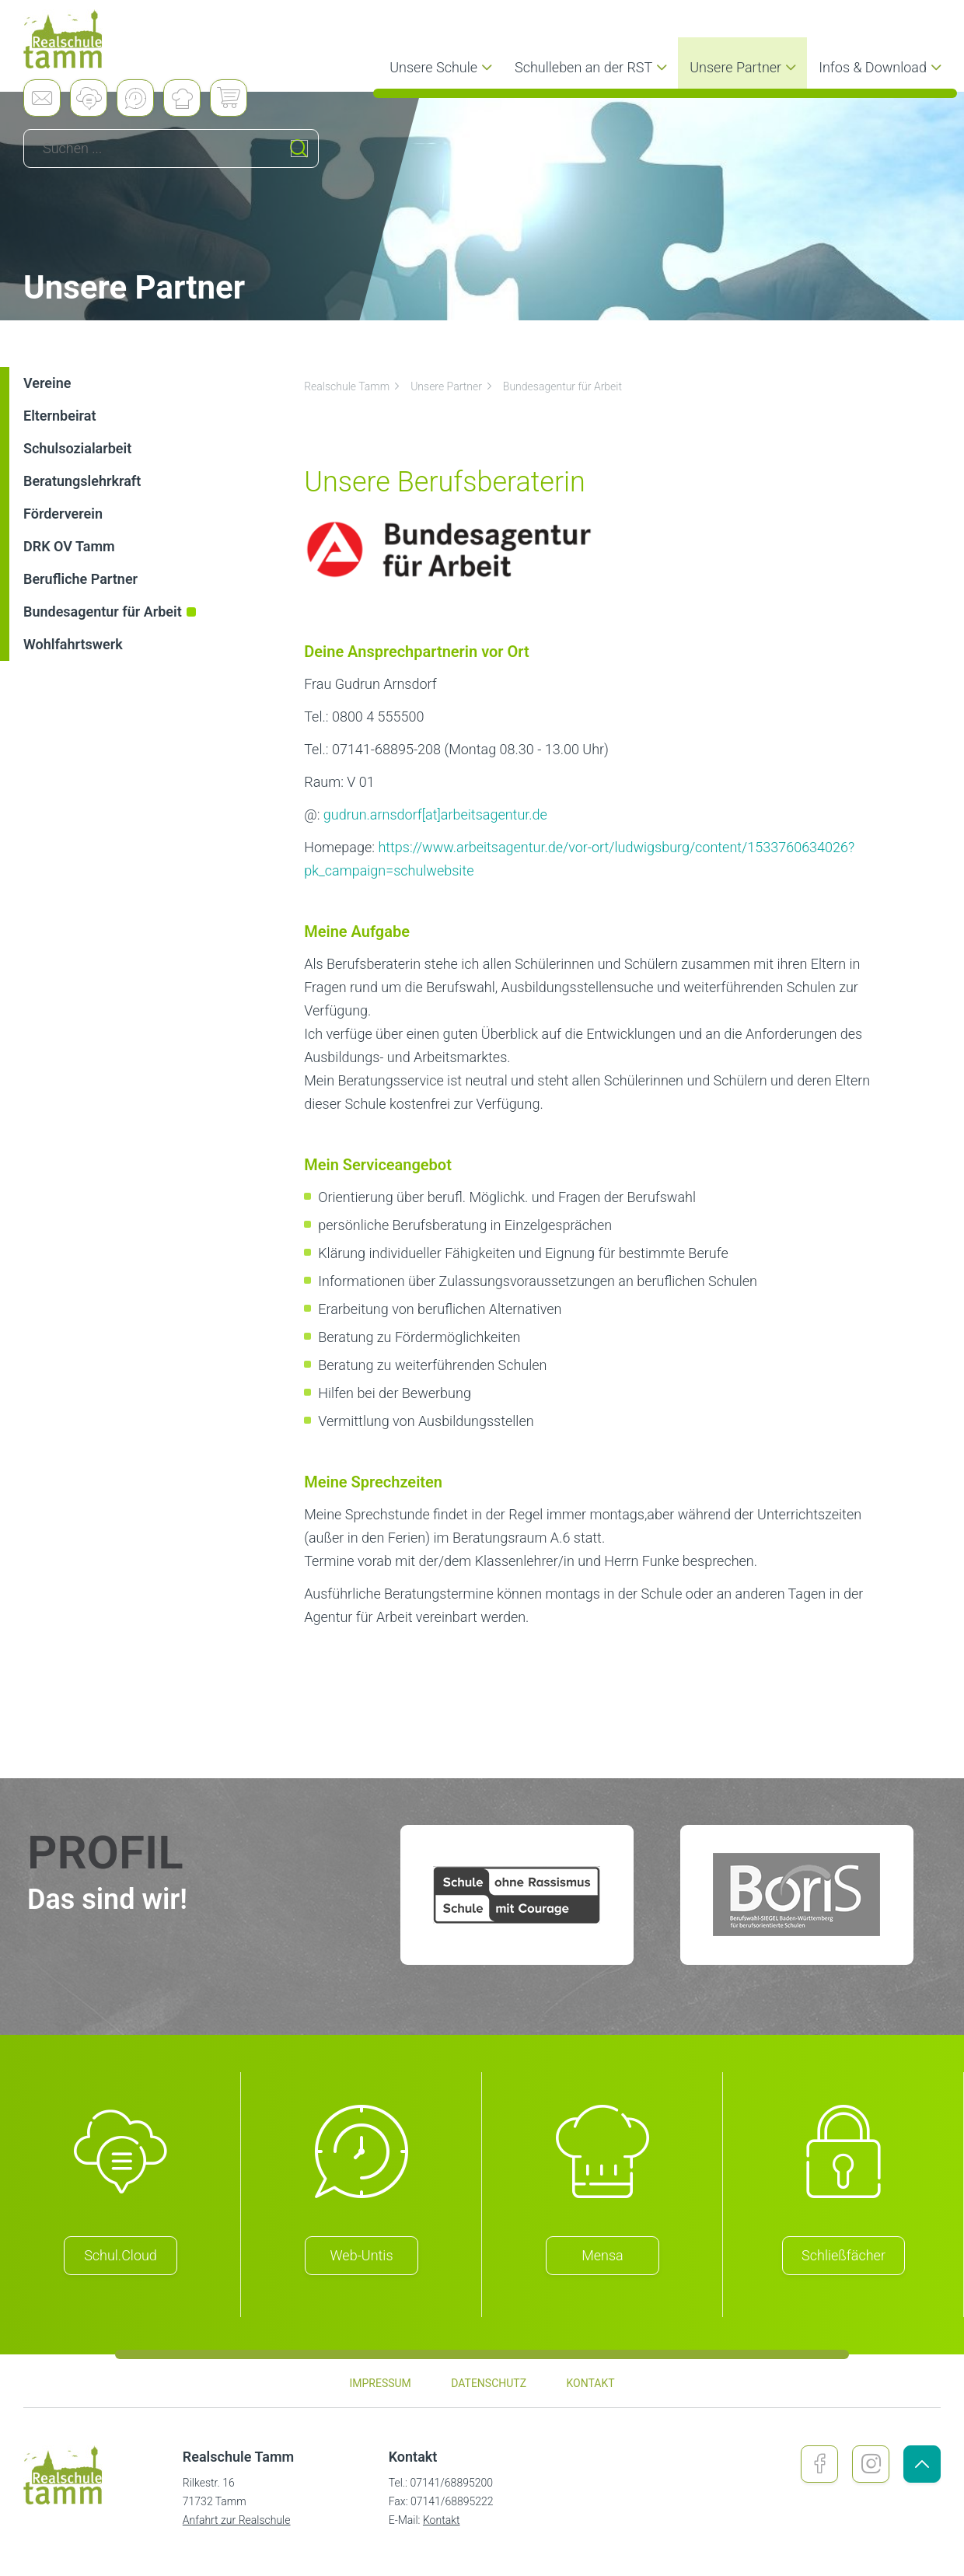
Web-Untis (361, 2255)
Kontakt (441, 2520)
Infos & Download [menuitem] (882, 67)
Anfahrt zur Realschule (237, 2520)
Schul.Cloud (120, 2255)
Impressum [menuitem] (379, 2383)
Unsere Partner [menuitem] (745, 67)
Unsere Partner (452, 386)
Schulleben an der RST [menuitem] (593, 67)
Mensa (602, 2255)
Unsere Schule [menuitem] (442, 67)
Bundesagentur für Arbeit (562, 386)
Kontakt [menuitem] (590, 2383)
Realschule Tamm (352, 386)
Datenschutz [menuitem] (488, 2383)
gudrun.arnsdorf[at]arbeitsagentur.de (435, 814)
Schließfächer (843, 2255)
